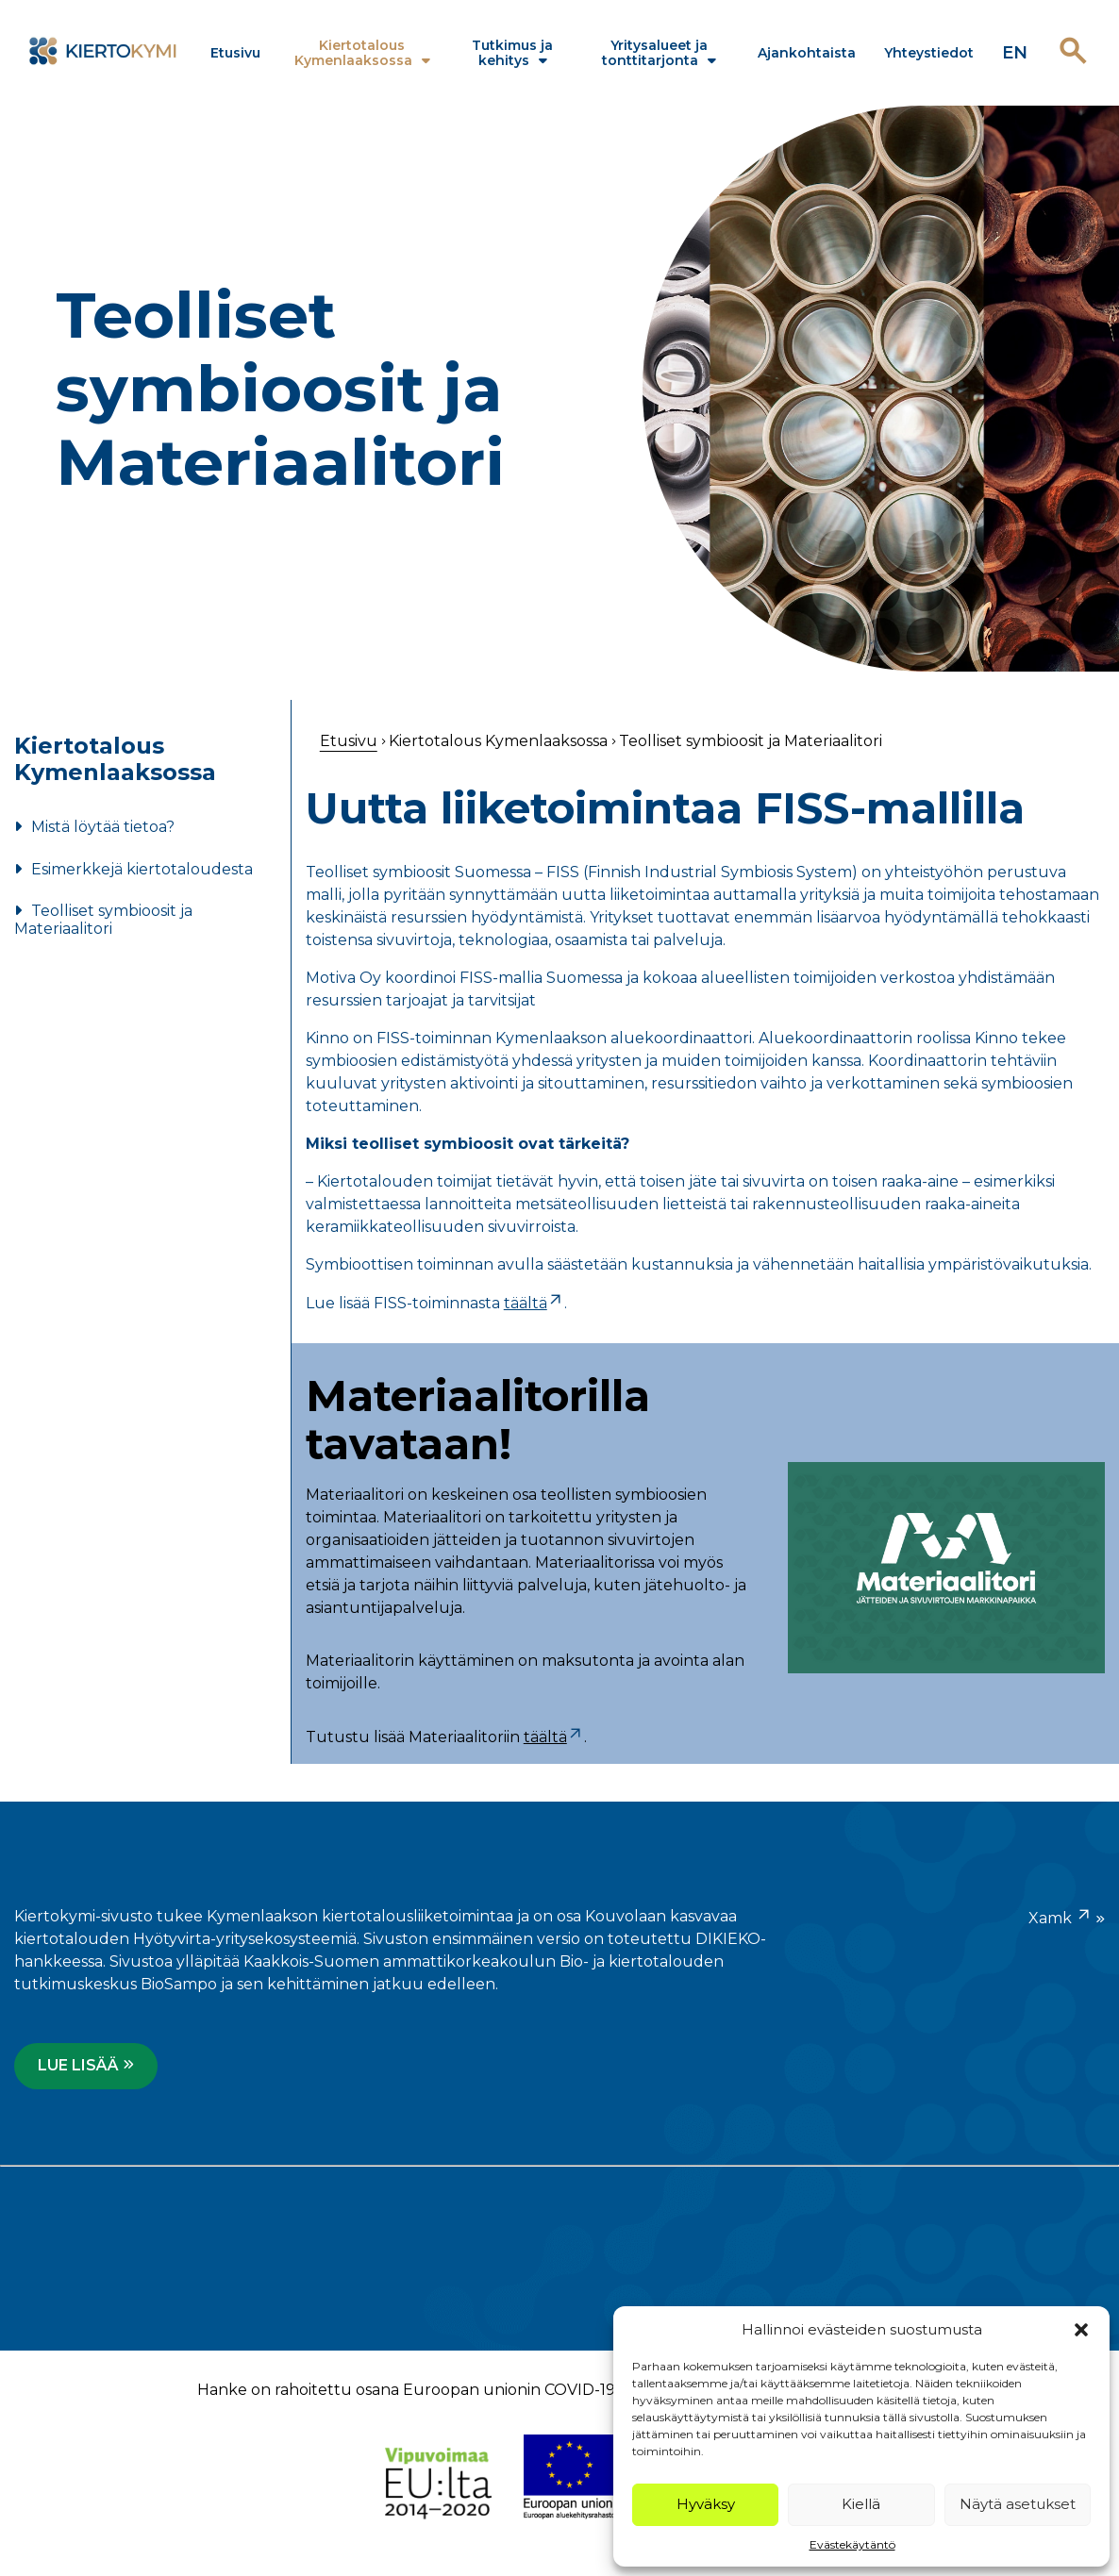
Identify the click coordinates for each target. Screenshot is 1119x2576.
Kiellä (861, 2504)
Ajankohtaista (807, 52)
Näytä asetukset (1018, 2504)
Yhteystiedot (929, 52)
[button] (1081, 2329)
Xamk (1060, 1915)
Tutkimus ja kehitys (512, 53)
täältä (534, 1303)
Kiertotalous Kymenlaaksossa (353, 53)
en (1014, 52)
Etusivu (235, 52)
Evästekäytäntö (852, 2544)
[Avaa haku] (1073, 52)
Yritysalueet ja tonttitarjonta (655, 53)
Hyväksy (705, 2504)
